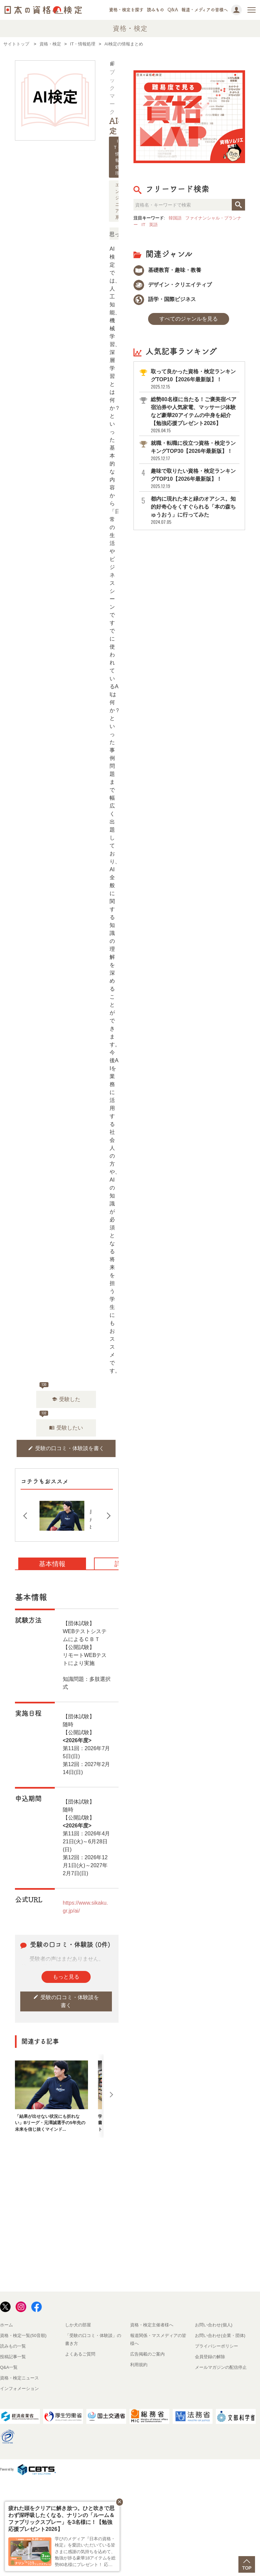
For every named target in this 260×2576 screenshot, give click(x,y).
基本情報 (52, 1563)
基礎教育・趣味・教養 (167, 270)
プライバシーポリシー (216, 2346)
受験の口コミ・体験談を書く (66, 1448)
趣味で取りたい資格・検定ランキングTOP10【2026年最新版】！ (194, 478)
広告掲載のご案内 (147, 2354)
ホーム (6, 2324)
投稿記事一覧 (13, 2356)
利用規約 (138, 2364)
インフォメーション (19, 2388)
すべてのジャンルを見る (188, 319)
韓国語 (175, 217)
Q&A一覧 (9, 2367)
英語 (153, 224)
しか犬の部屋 (78, 2324)
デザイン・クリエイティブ (172, 284)
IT (143, 224)
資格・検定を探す (126, 10)
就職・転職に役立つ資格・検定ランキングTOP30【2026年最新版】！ (194, 450)
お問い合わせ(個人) (213, 2324)
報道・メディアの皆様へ (204, 10)
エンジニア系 (117, 201)
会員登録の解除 (210, 2356)
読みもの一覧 (13, 2346)
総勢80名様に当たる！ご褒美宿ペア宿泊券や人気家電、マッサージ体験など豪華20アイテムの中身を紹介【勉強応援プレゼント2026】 (194, 415)
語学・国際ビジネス (164, 299)
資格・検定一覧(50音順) (23, 2335)
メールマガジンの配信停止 (221, 2367)
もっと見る (66, 1977)
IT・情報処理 (117, 157)
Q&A (172, 10)
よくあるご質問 (80, 2354)
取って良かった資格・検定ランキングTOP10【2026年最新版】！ (194, 379)
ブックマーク (112, 88)
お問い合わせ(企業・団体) (220, 2335)
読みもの (155, 10)
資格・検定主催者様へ (151, 2324)
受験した (66, 1399)
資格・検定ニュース (19, 2377)
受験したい (66, 1428)
